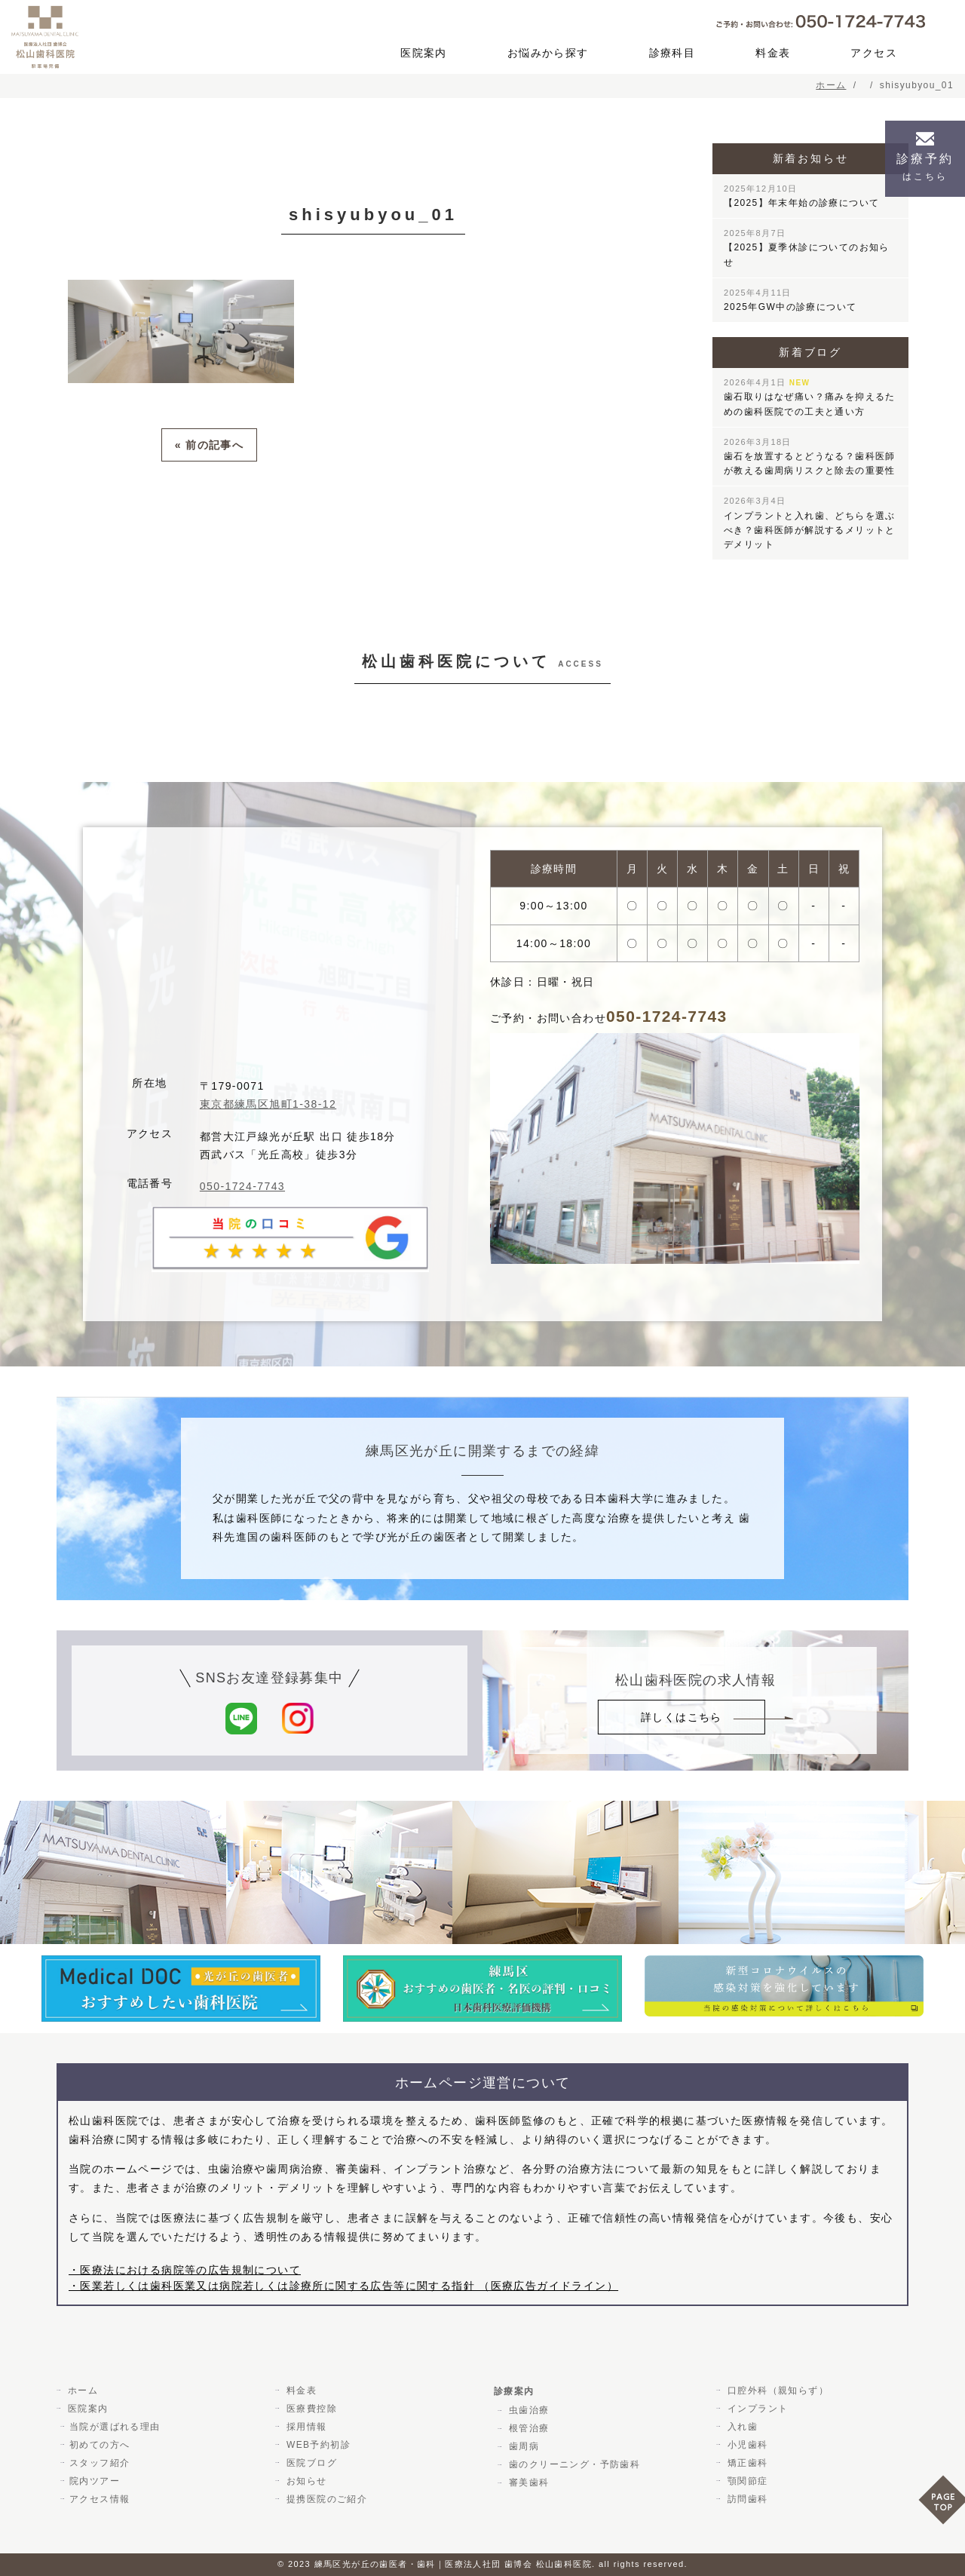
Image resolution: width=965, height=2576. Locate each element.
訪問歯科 (745, 2499)
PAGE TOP (941, 2505)
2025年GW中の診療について (790, 300)
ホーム (81, 2390)
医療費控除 (309, 2408)
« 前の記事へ (209, 444)
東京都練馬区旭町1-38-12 (268, 1104)
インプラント (755, 2408)
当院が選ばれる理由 (115, 2426)
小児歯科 (745, 2445)
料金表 (772, 53)
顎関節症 (745, 2481)
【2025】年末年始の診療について (802, 196)
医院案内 (423, 53)
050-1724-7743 (242, 1186)
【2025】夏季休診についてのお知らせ (807, 247)
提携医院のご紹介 (324, 2499)
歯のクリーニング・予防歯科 (572, 2464)
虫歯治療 (527, 2410)
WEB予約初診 (316, 2445)
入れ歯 (740, 2426)
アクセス (873, 53)
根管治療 (527, 2428)
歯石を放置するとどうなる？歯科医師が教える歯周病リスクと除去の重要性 (810, 456)
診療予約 (925, 167)
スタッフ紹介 (99, 2463)
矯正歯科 (745, 2463)
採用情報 (304, 2426)
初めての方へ (99, 2445)
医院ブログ (309, 2463)
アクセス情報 (99, 2499)
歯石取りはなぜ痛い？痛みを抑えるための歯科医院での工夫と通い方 (810, 397)
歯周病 (522, 2446)
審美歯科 (527, 2482)
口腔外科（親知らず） (775, 2390)
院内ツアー (94, 2481)
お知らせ (304, 2481)
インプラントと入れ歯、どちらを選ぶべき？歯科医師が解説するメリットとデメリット (810, 523)
